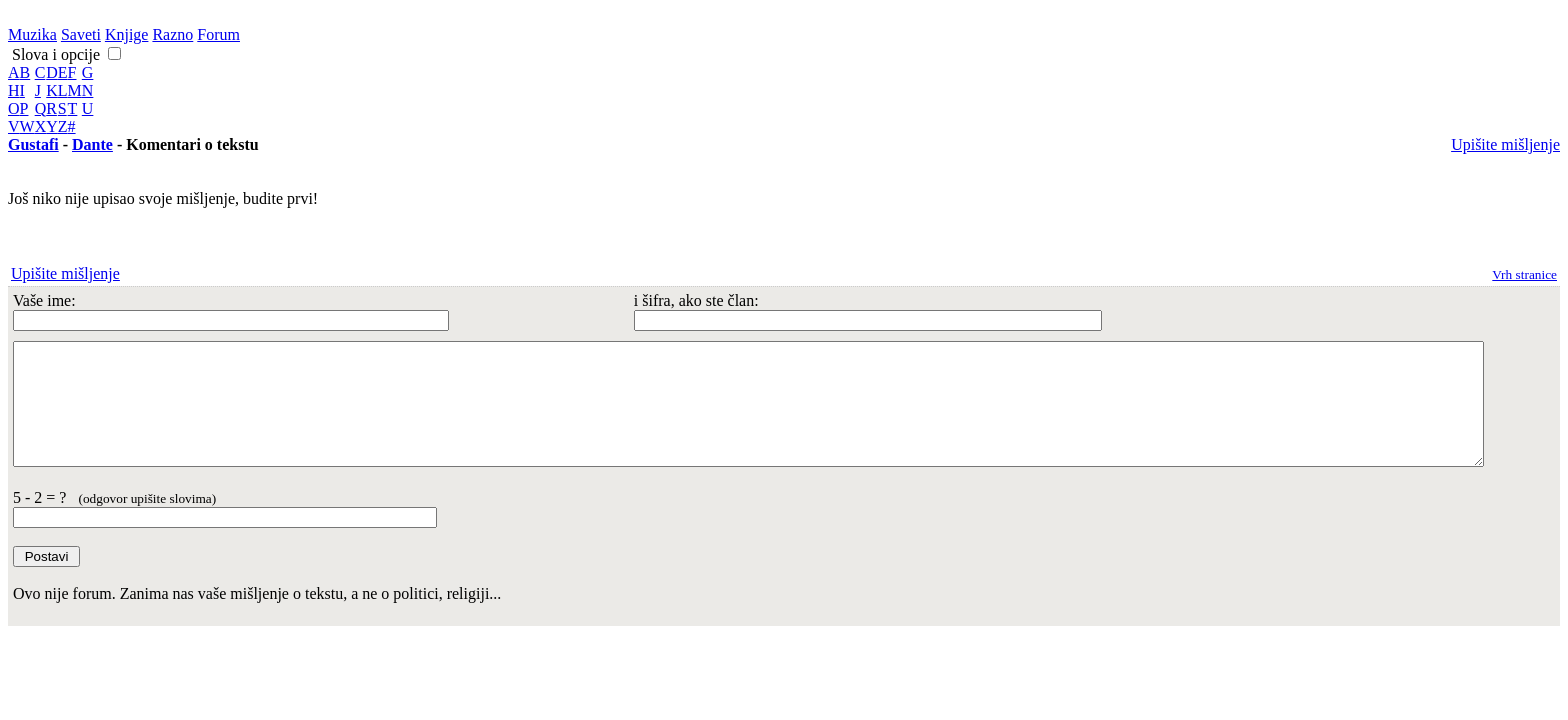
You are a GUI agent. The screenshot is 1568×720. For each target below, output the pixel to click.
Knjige (127, 34)
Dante (92, 144)
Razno (172, 34)
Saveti (81, 34)
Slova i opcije (54, 54)
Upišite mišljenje (1505, 144)
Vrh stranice (1524, 274)
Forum (218, 34)
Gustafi (33, 144)
